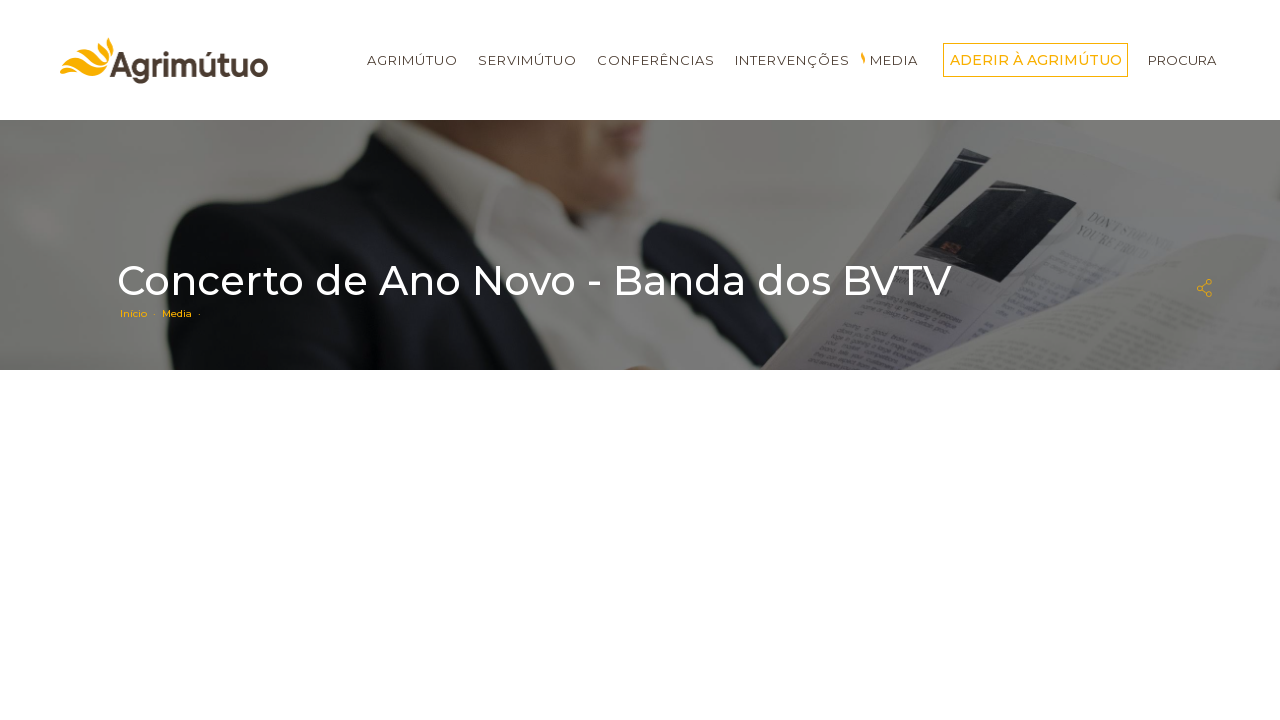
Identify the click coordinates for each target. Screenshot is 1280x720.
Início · (141, 313)
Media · (184, 313)
